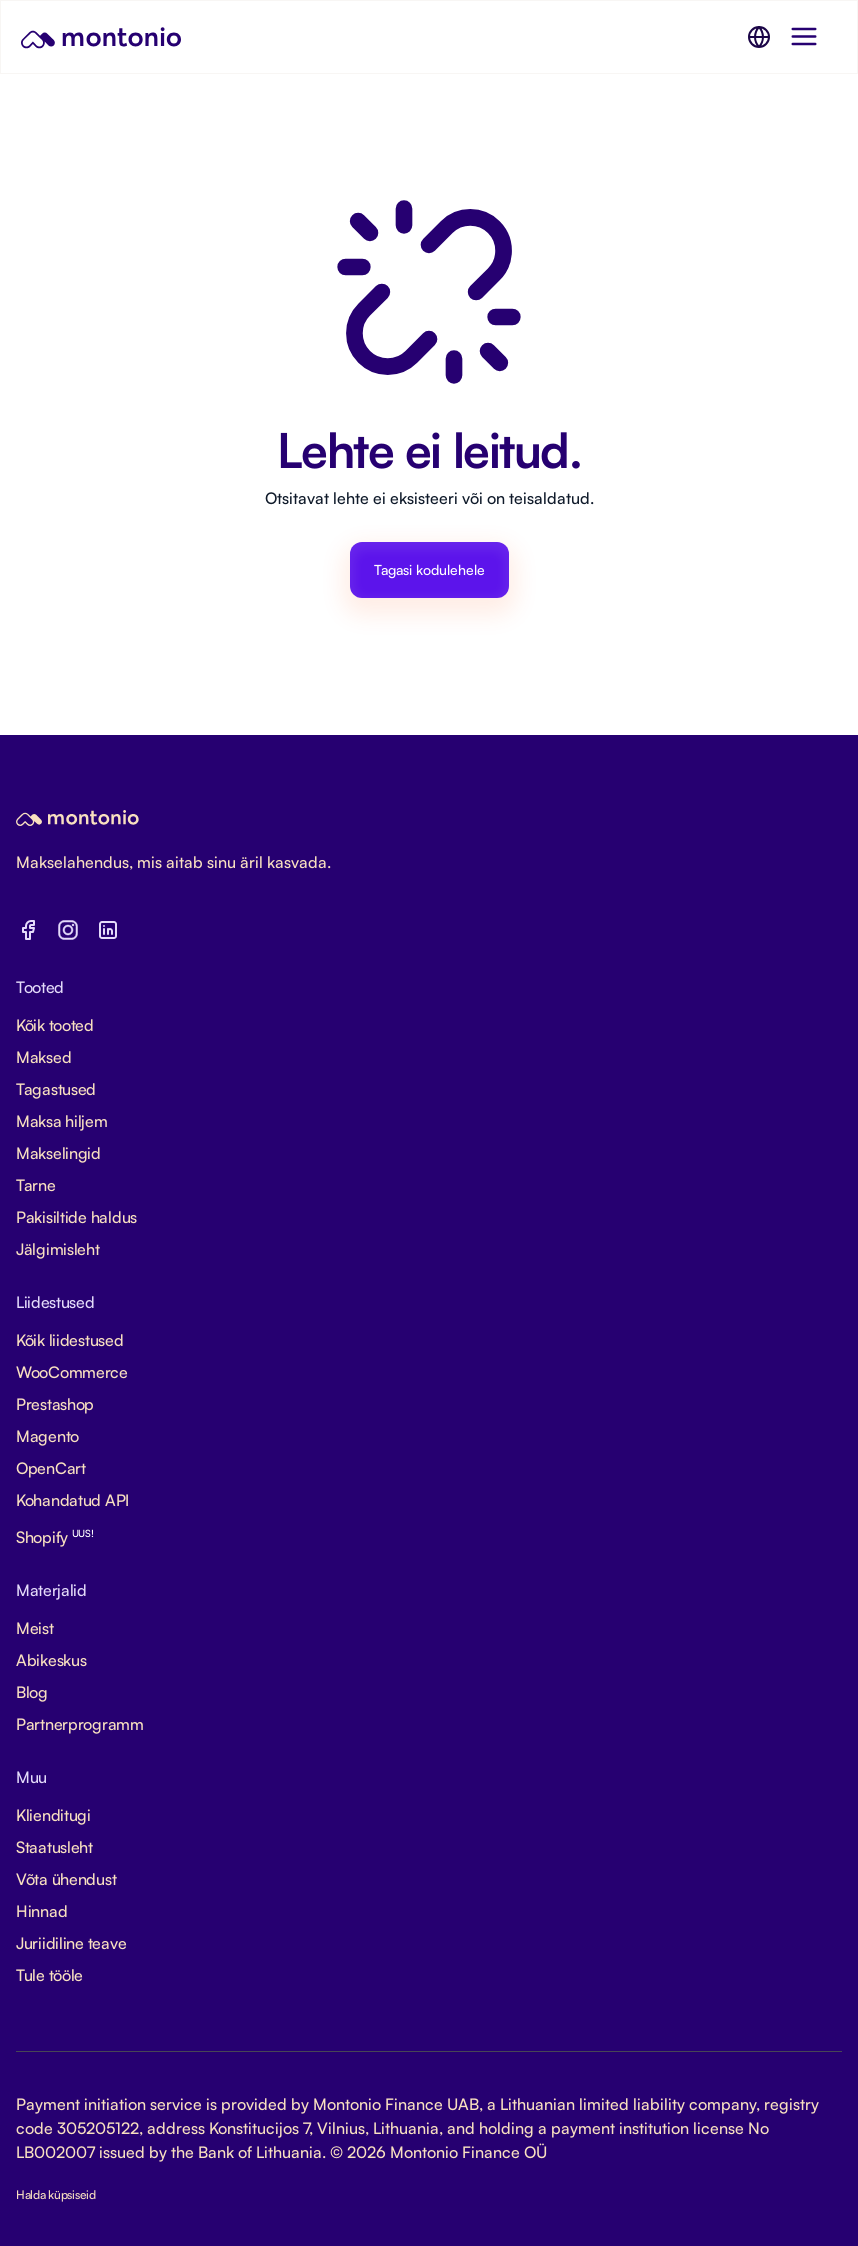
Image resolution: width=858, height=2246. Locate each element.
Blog (32, 1692)
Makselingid (58, 1153)
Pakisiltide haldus (76, 1217)
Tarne (36, 1185)
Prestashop (55, 1404)
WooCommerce (72, 1372)
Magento (47, 1436)
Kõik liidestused (70, 1340)
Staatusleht (54, 1847)
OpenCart (51, 1468)
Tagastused (56, 1089)
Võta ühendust (66, 1879)
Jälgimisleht (58, 1249)
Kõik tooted (55, 1025)
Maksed (43, 1057)
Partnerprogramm (80, 1724)
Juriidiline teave (71, 1943)
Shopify (55, 1537)
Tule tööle (49, 1975)
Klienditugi (53, 1815)
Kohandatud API (72, 1500)
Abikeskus (51, 1660)
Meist (35, 1628)
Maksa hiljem (62, 1121)
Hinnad (41, 1911)
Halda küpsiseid (56, 2194)
